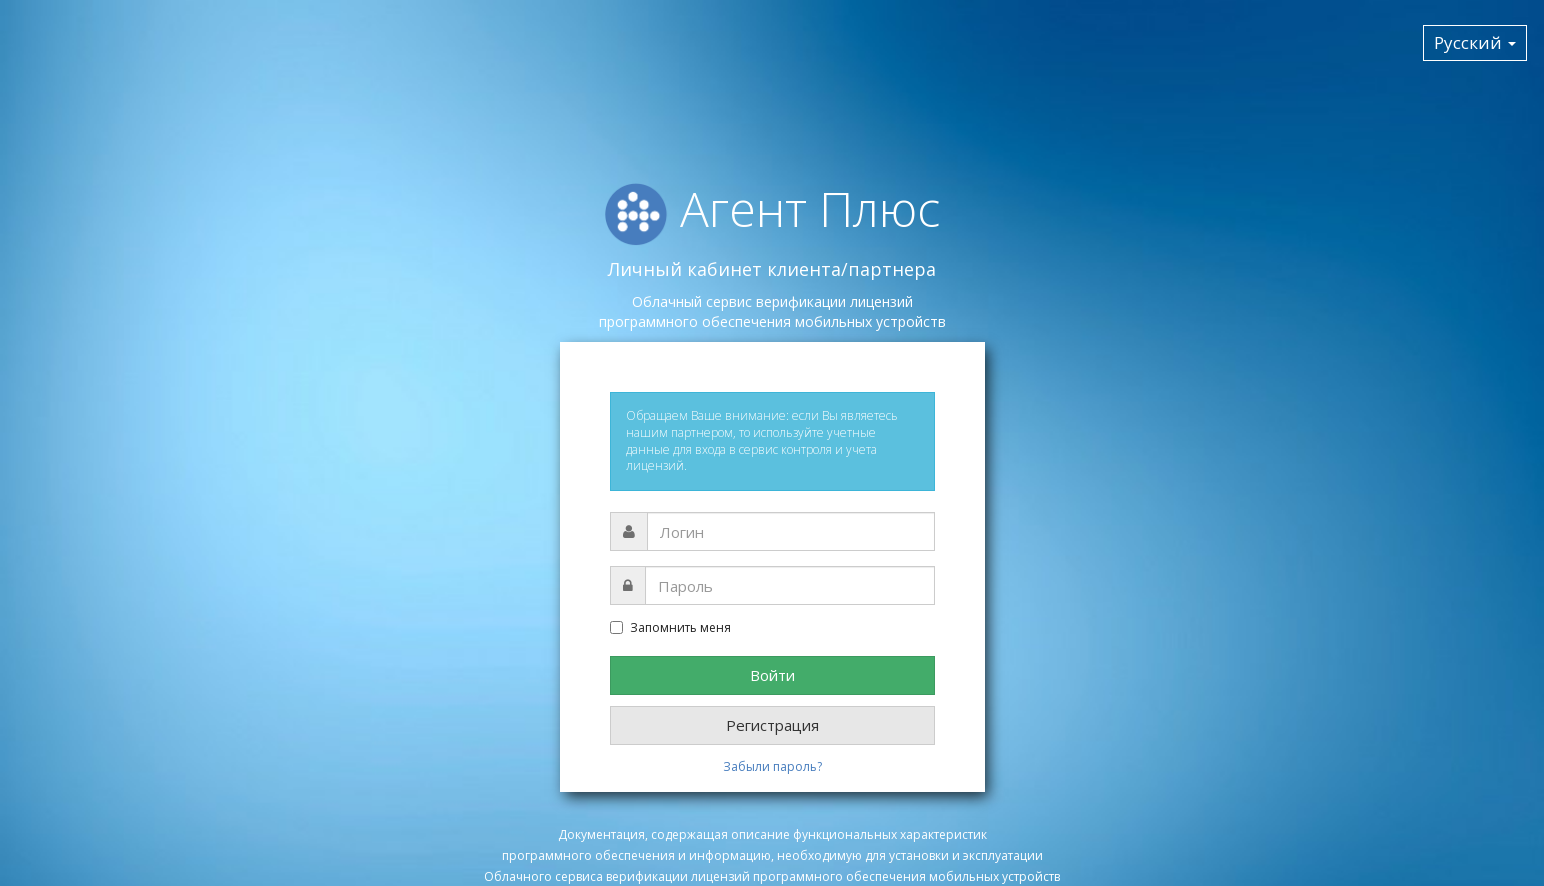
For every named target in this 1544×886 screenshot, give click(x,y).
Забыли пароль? (772, 766)
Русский (1475, 42)
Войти (772, 675)
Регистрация (772, 725)
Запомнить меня (670, 628)
